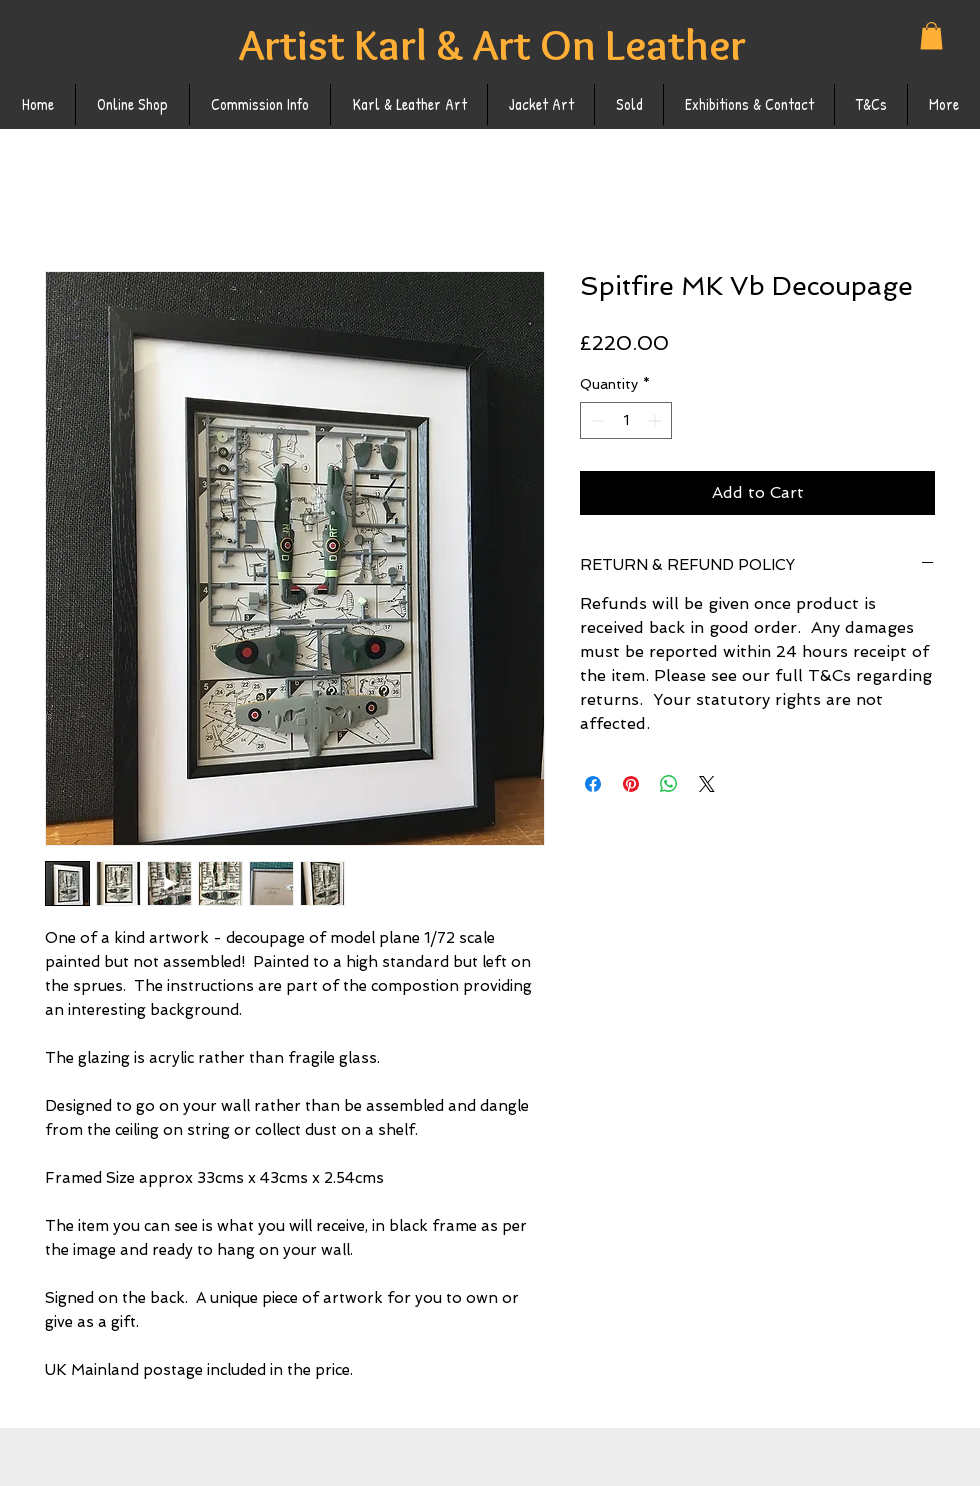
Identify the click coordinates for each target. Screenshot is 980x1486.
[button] (931, 35)
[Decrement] (595, 420)
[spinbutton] (626, 420)
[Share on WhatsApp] (669, 784)
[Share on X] (707, 784)
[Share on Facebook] (593, 784)
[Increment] (656, 420)
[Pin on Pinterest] (631, 784)
